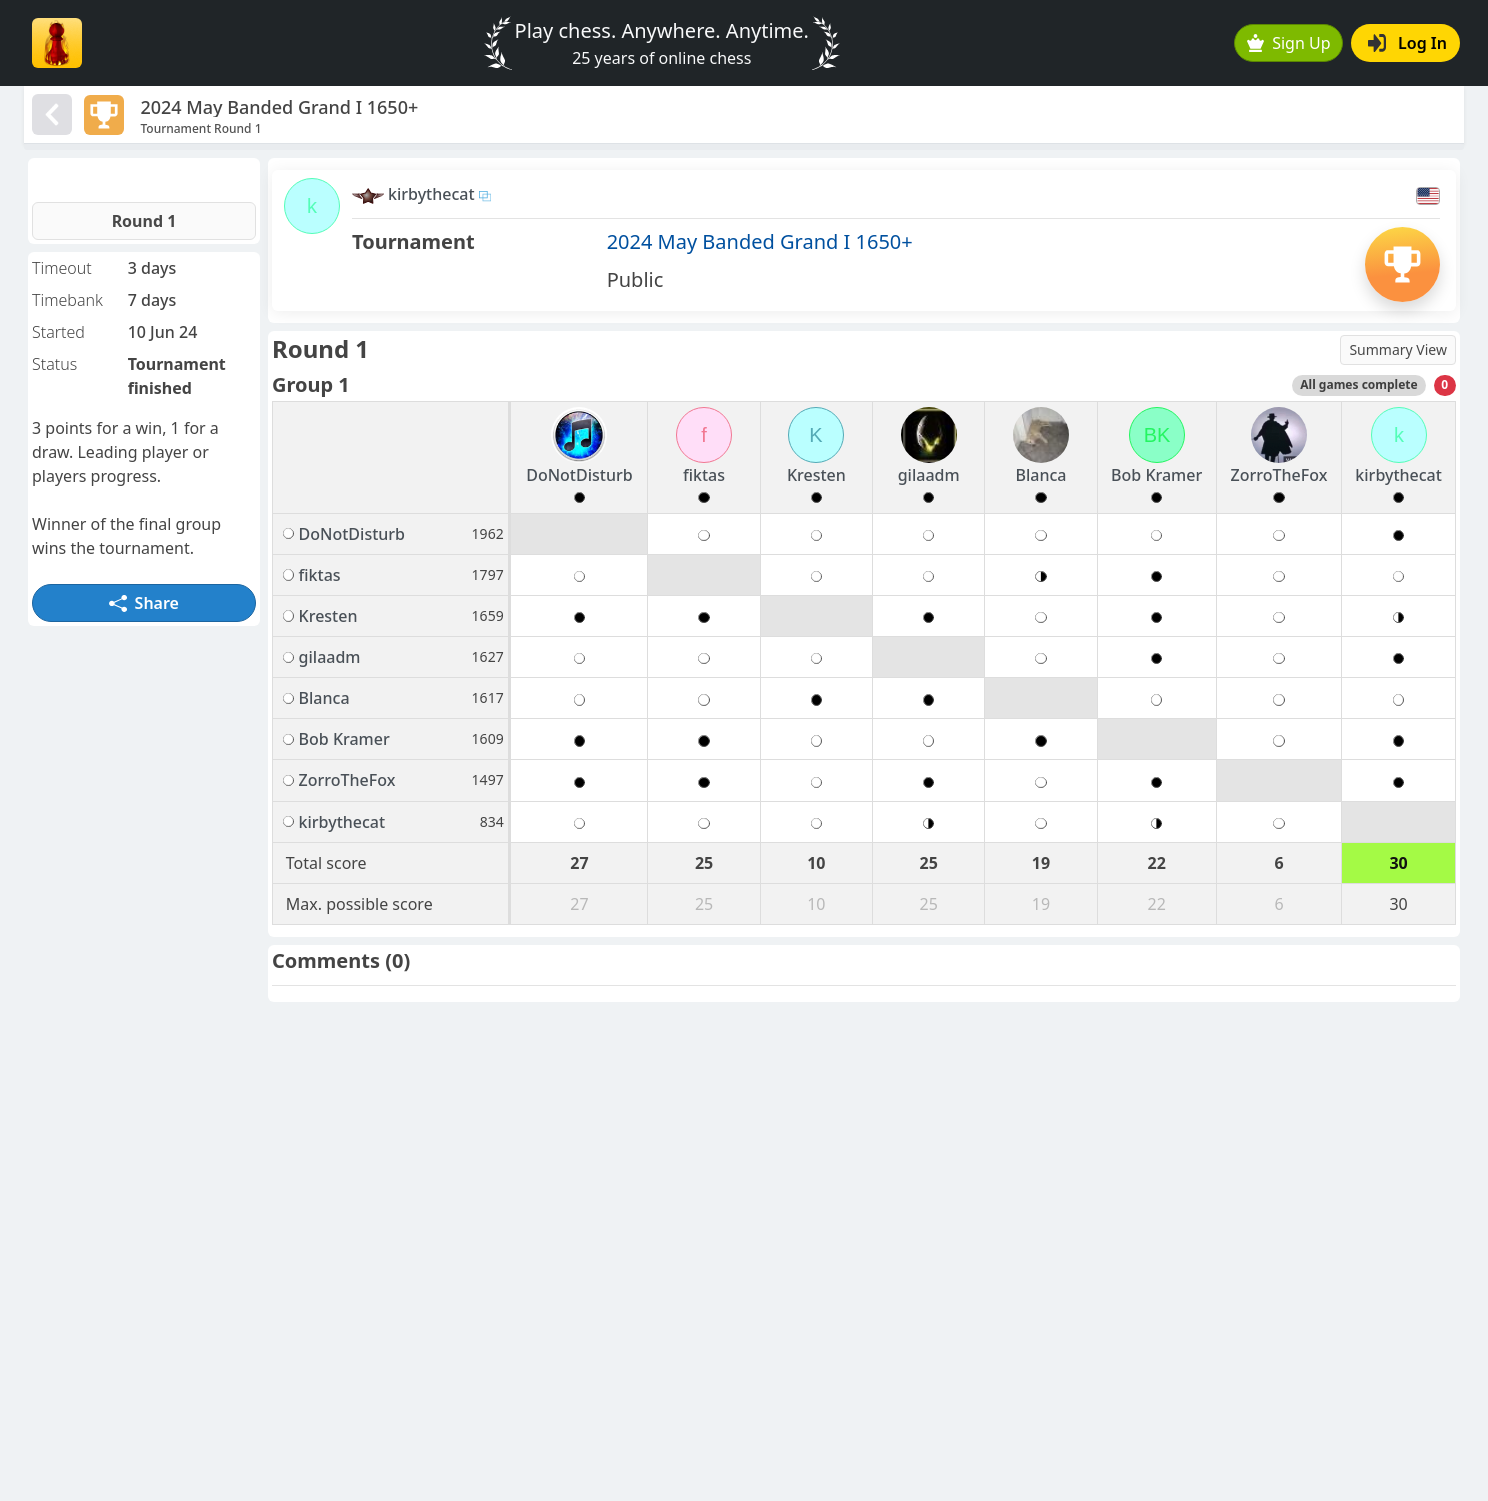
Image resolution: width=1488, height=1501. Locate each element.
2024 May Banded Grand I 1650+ (760, 241)
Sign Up (1289, 43)
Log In (1407, 43)
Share (144, 603)
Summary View (1398, 349)
